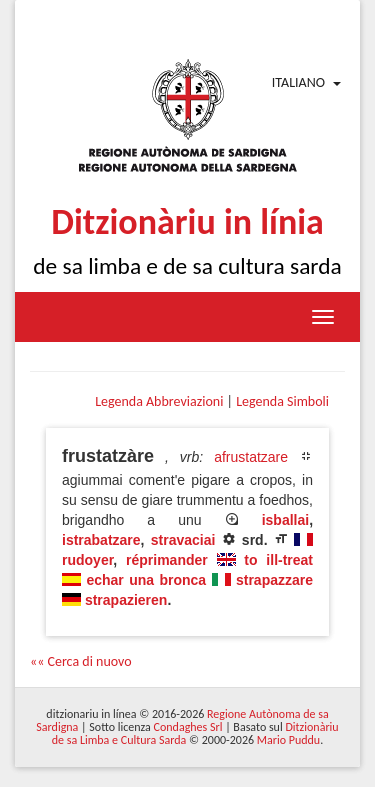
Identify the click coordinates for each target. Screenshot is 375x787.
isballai (285, 520)
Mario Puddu (288, 740)
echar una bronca (146, 580)
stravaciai (183, 540)
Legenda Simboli (282, 401)
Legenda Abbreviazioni (159, 401)
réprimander (167, 560)
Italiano (298, 82)
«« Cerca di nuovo (81, 661)
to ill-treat (278, 560)
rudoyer (87, 560)
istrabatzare (101, 540)
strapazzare (274, 580)
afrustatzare (251, 457)
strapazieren (126, 600)
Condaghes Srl (188, 727)
